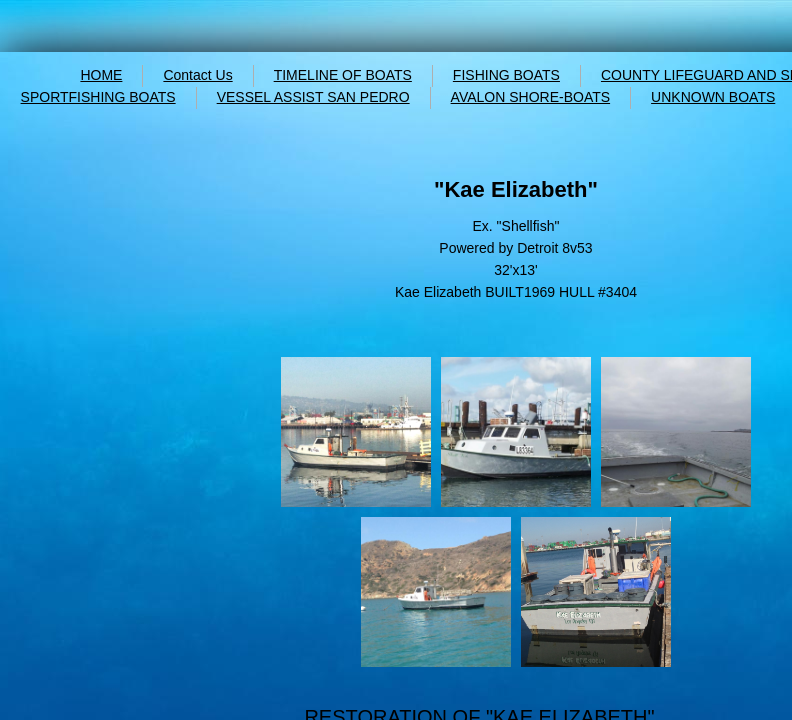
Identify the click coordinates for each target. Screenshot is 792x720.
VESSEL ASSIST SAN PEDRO (313, 97)
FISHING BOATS (506, 75)
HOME (101, 75)
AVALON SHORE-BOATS (530, 97)
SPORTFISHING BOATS (98, 97)
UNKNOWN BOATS (713, 97)
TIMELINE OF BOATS (343, 75)
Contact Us (197, 75)
